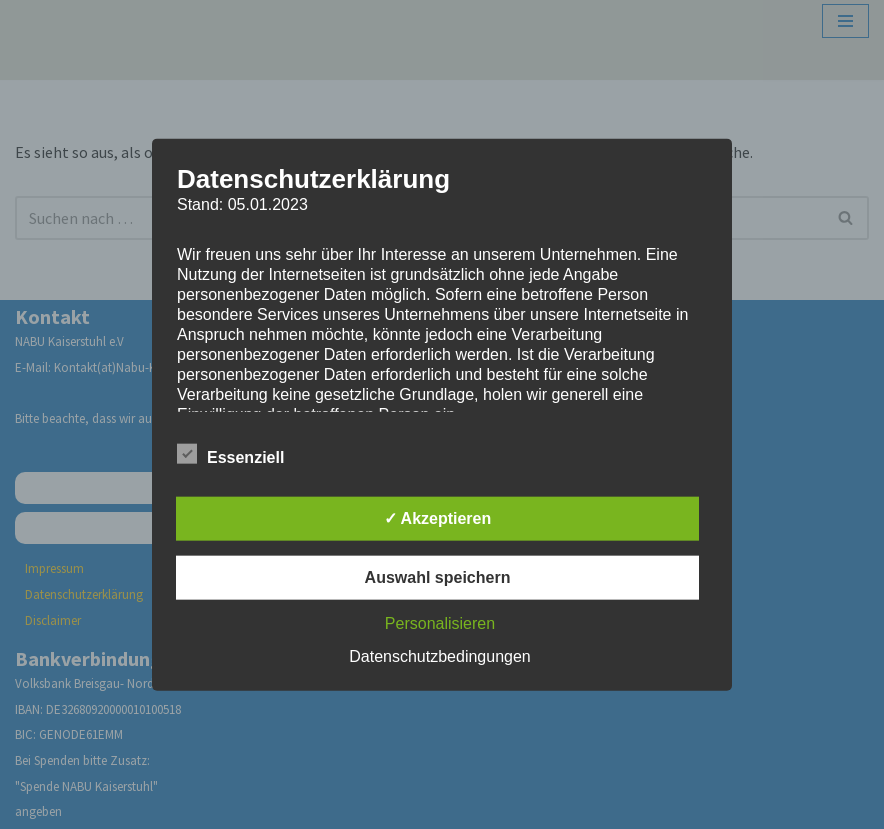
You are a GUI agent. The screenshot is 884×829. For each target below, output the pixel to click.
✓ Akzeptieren (438, 518)
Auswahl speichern (438, 577)
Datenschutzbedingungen (439, 656)
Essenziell (230, 454)
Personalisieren (440, 623)
